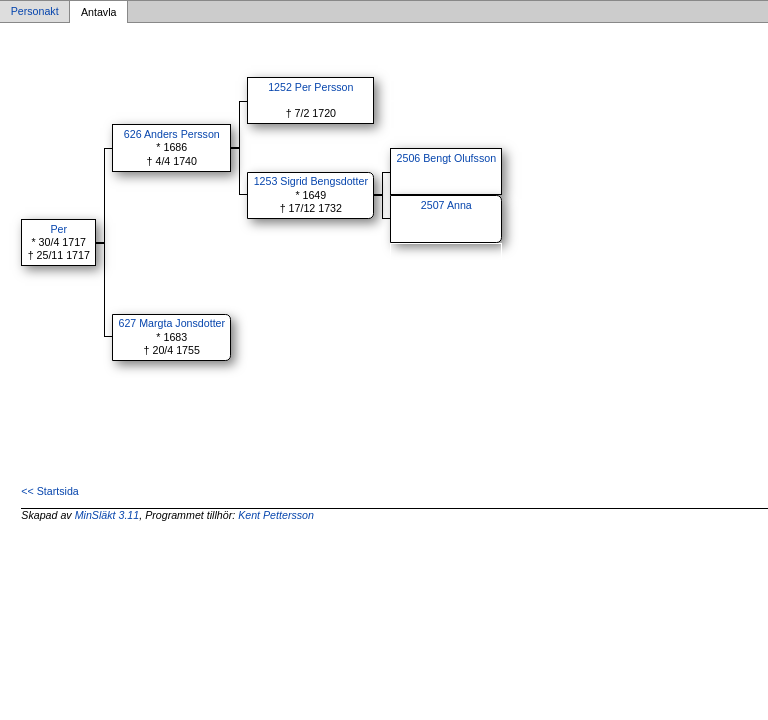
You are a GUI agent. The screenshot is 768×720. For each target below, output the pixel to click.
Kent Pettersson (276, 515)
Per (58, 229)
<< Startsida (49, 491)
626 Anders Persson (172, 134)
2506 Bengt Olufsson (447, 158)
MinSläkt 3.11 (107, 515)
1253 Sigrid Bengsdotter (311, 181)
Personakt (35, 12)
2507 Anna (446, 205)
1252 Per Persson (310, 87)
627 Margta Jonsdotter (171, 323)
